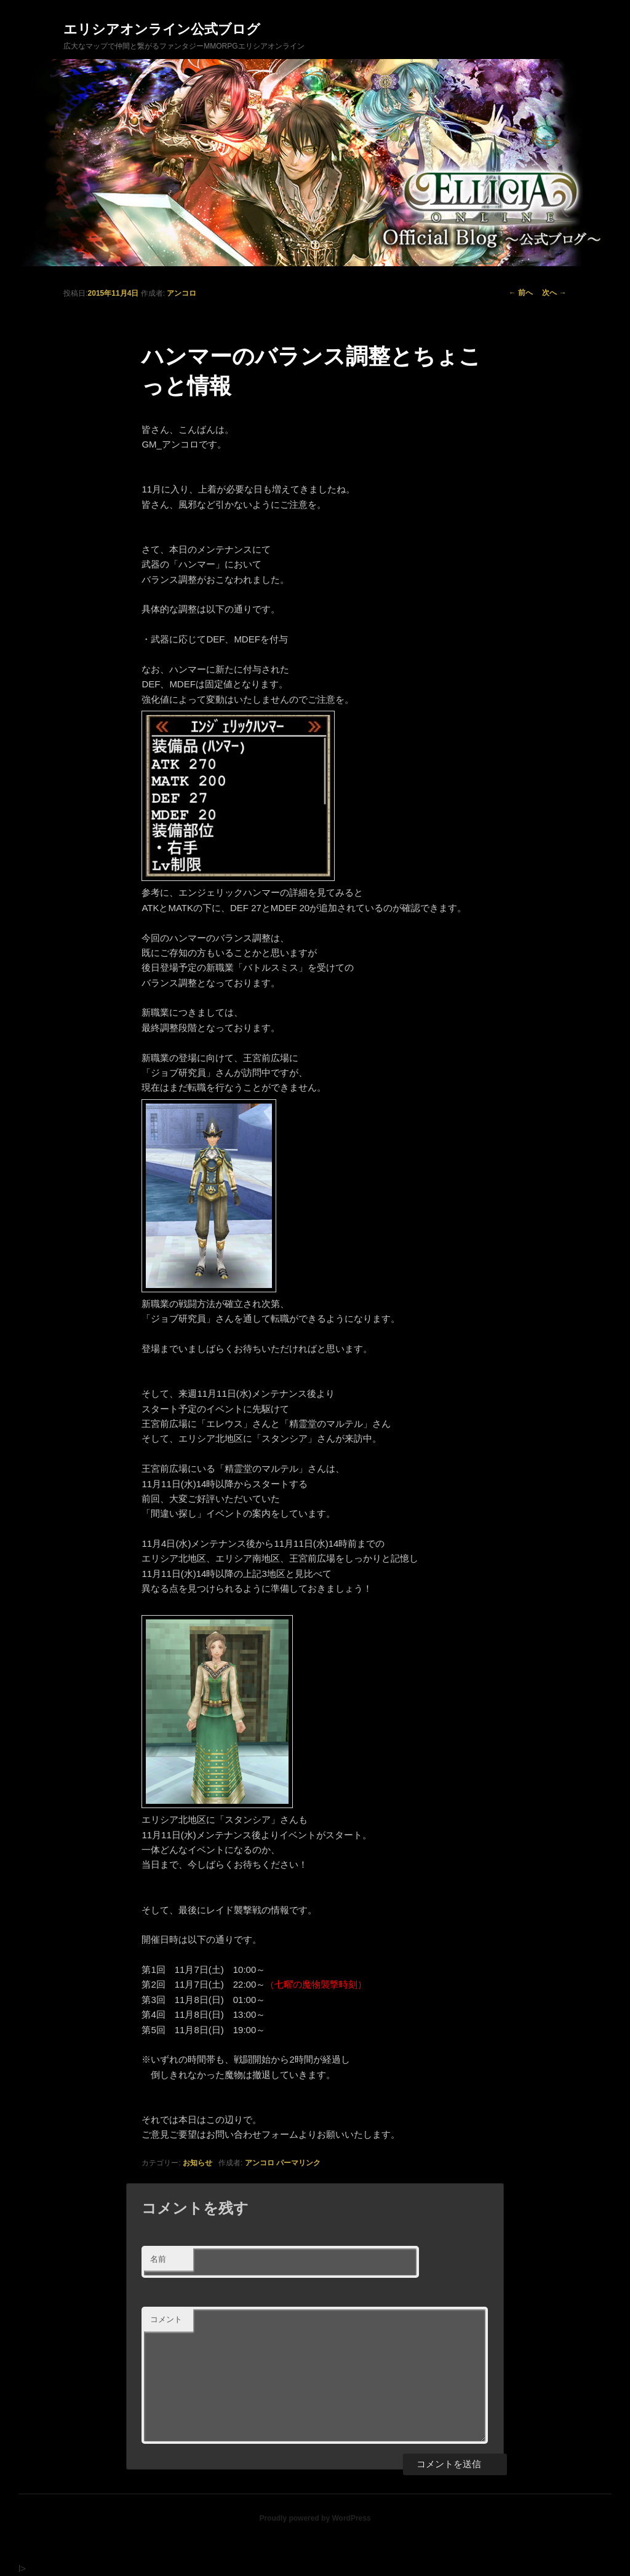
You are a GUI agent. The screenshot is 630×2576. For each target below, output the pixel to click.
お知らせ (197, 2163)
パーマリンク (298, 2163)
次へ (554, 292)
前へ (521, 292)
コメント (166, 2319)
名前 (158, 2259)
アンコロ (181, 293)
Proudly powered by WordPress (314, 2518)
